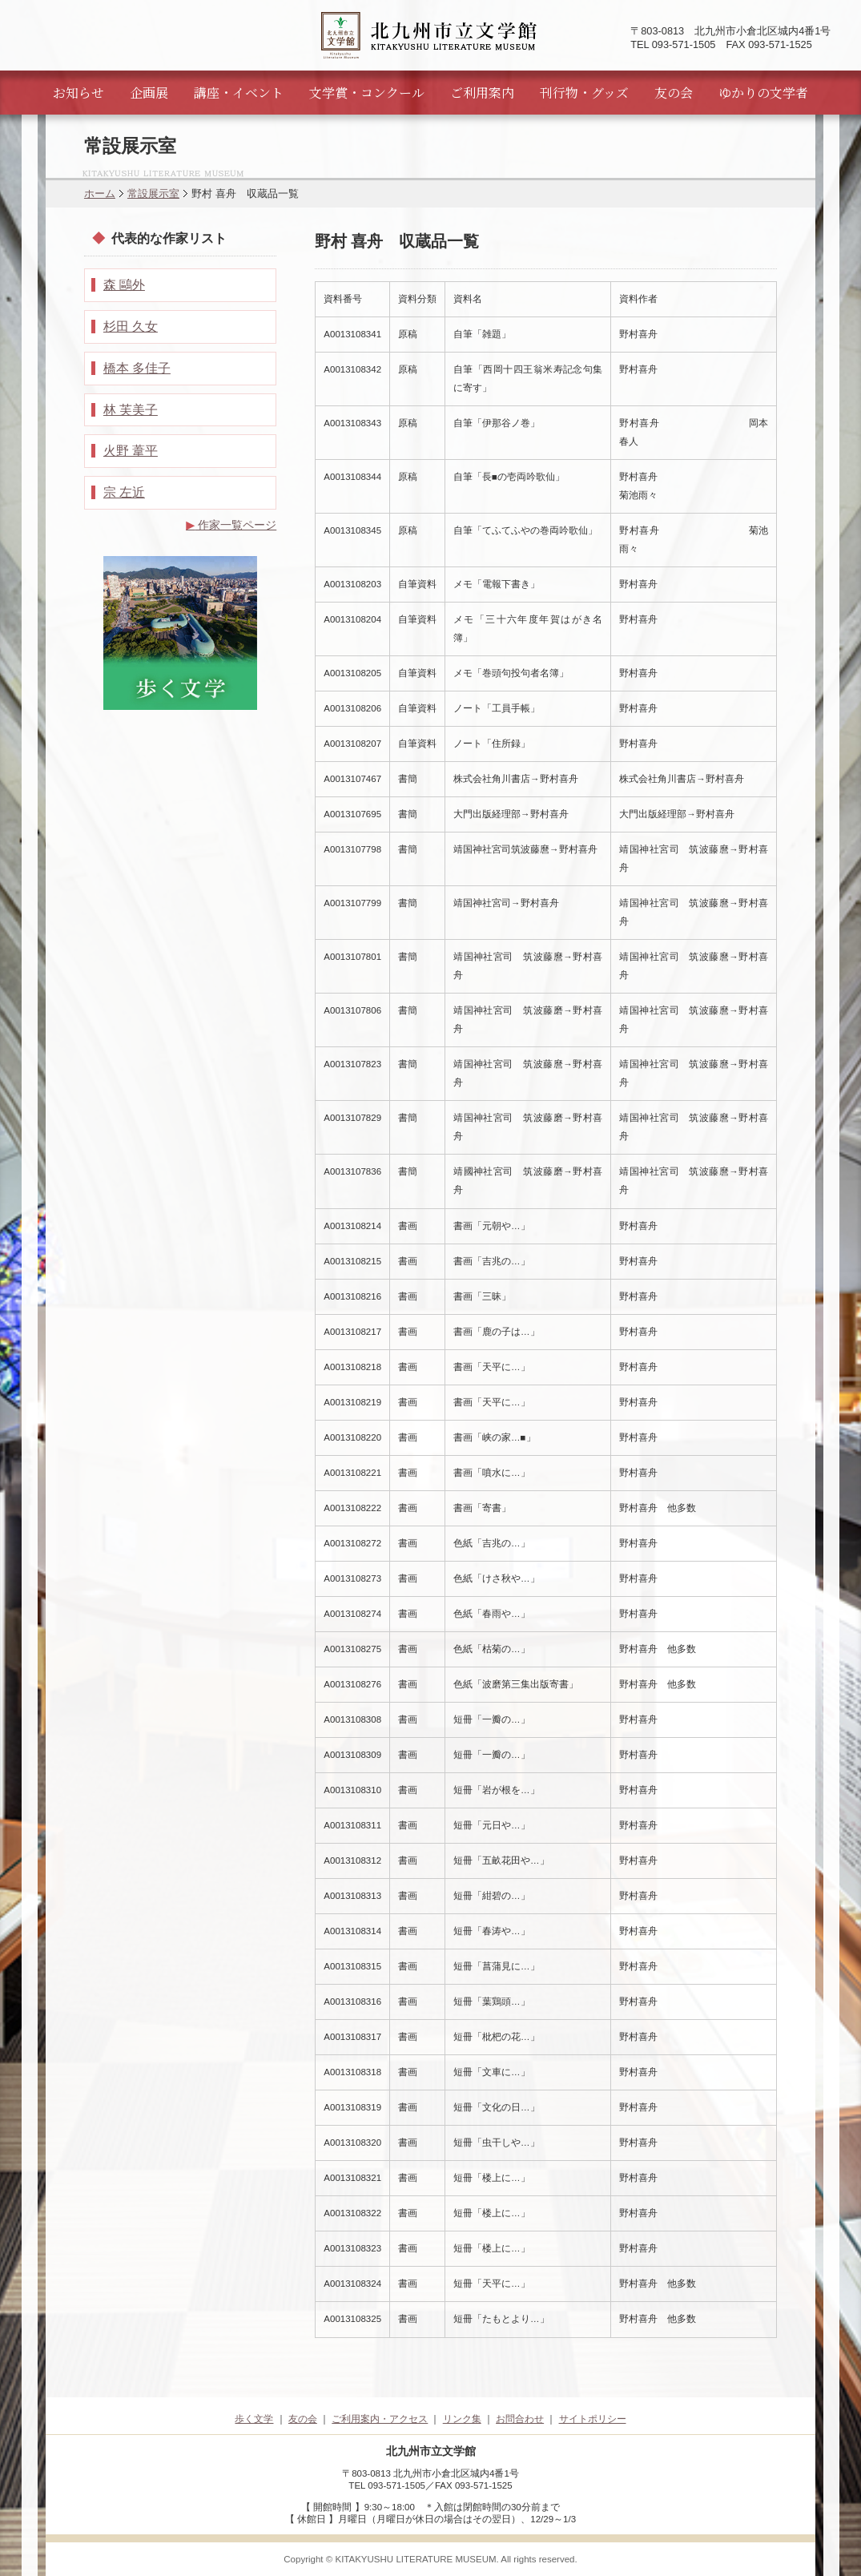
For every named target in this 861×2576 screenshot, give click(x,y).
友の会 (673, 92)
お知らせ (78, 92)
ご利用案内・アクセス (380, 2419)
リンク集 (462, 2419)
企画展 (149, 92)
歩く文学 (254, 2419)
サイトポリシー (592, 2419)
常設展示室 (153, 193)
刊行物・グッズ (584, 92)
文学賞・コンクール (366, 92)
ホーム (99, 193)
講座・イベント (239, 92)
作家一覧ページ (231, 524)
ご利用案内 (482, 92)
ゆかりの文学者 (763, 92)
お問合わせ (520, 2419)
